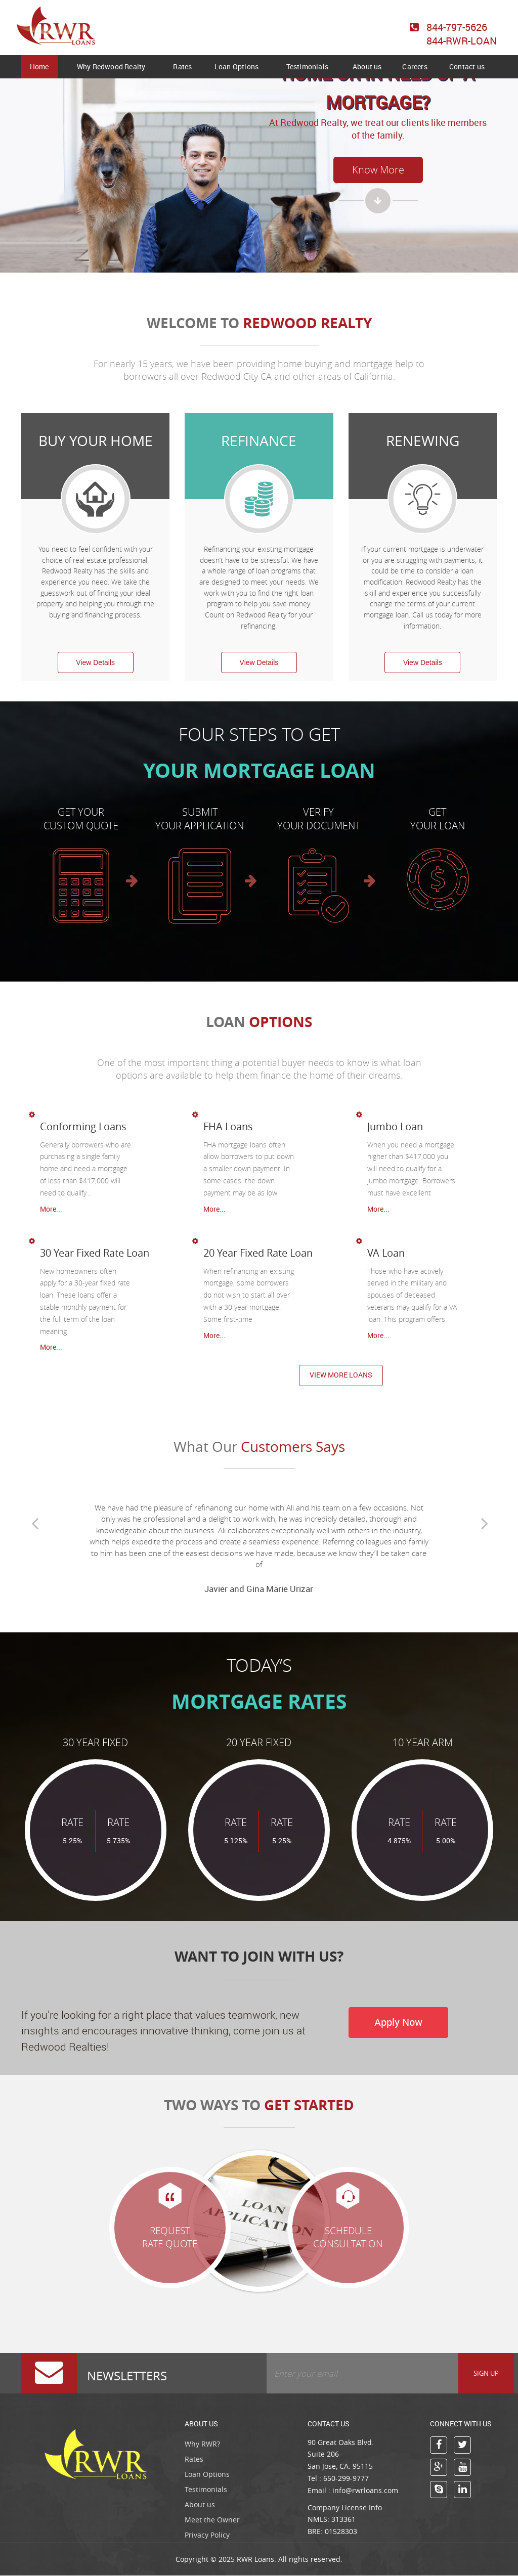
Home (39, 66)
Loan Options (236, 66)
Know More (378, 169)
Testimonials (307, 66)
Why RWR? (202, 2444)
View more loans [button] (341, 1375)
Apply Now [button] (400, 2023)
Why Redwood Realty (111, 66)
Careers (414, 66)
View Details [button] (95, 662)
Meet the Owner (212, 2519)
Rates (182, 66)
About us (367, 66)
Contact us (467, 66)
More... (51, 1209)
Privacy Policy (207, 2535)
